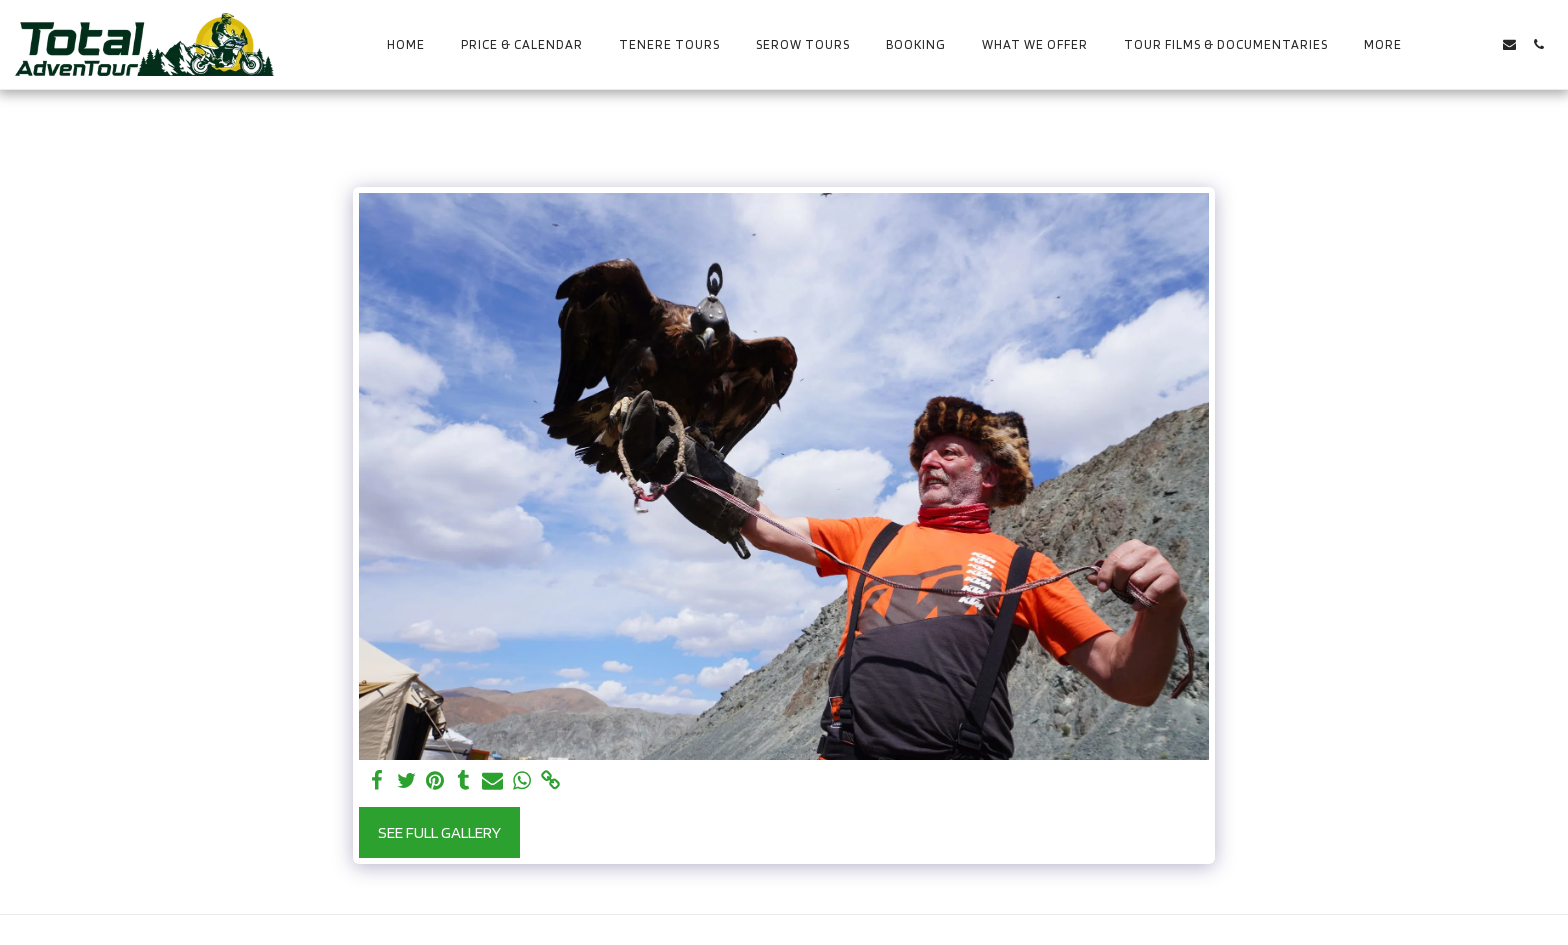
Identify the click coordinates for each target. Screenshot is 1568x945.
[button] (1451, 44)
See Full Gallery (439, 832)
